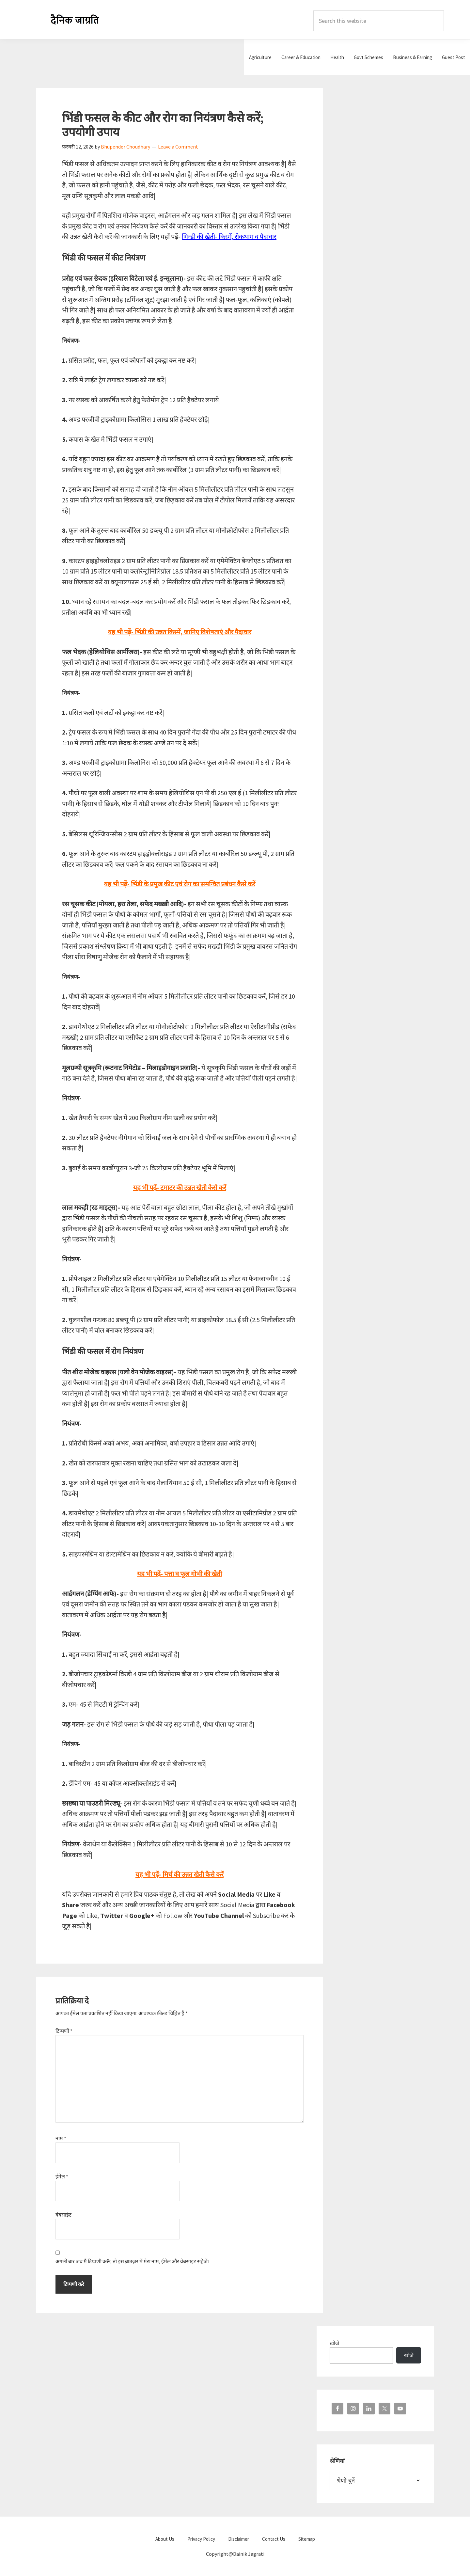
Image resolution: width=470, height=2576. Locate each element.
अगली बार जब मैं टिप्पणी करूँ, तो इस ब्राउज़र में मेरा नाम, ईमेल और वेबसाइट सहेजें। (132, 2261)
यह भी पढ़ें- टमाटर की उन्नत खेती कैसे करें (179, 1187)
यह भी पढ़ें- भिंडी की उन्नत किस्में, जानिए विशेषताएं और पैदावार (179, 632)
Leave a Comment (178, 146)
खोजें (334, 2343)
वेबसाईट (63, 2214)
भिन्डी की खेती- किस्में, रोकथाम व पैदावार (229, 236)
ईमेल (61, 2176)
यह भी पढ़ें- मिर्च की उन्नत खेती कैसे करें (179, 1874)
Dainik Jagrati (75, 20)
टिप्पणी (63, 2031)
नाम (60, 2138)
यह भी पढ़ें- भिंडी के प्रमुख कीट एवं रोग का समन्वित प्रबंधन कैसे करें (179, 884)
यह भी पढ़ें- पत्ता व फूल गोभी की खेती (179, 1574)
